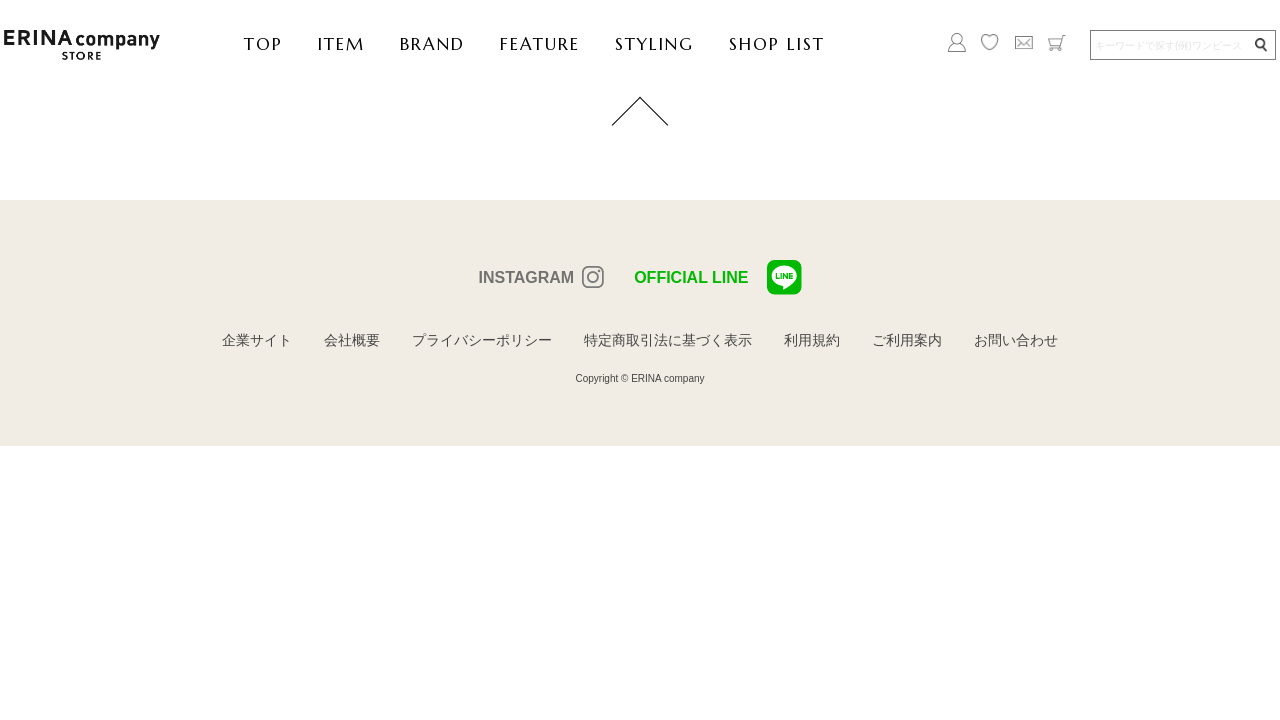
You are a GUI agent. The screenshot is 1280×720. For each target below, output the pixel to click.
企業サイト (257, 340)
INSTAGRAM (526, 277)
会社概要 (352, 340)
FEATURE (540, 44)
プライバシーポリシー (482, 340)
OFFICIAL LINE (717, 277)
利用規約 (812, 340)
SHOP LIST (777, 44)
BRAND (432, 44)
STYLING (654, 44)
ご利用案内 (907, 340)
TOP (263, 44)
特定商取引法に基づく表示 (668, 340)
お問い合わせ (1016, 340)
